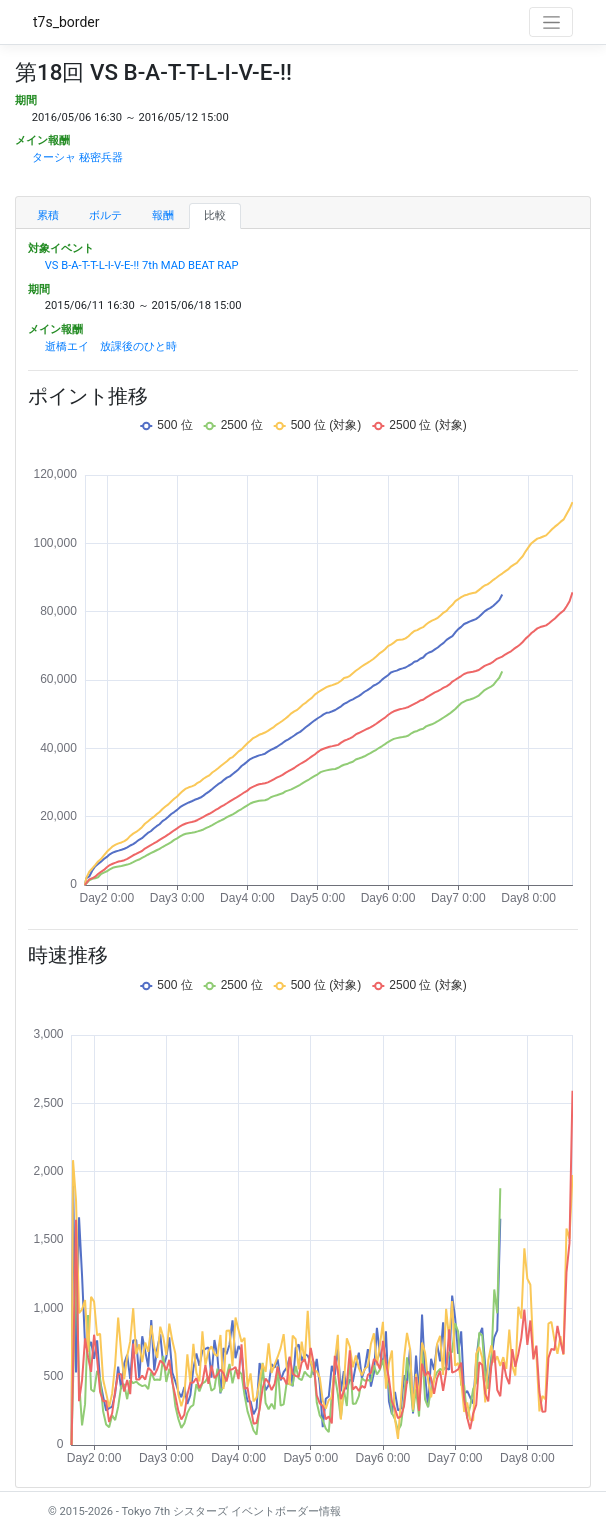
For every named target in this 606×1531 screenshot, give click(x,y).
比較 (215, 215)
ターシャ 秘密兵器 (77, 157)
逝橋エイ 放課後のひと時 (111, 346)
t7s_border (66, 22)
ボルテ (105, 215)
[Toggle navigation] (551, 22)
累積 (48, 215)
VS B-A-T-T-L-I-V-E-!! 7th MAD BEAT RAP (142, 265)
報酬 (163, 215)
